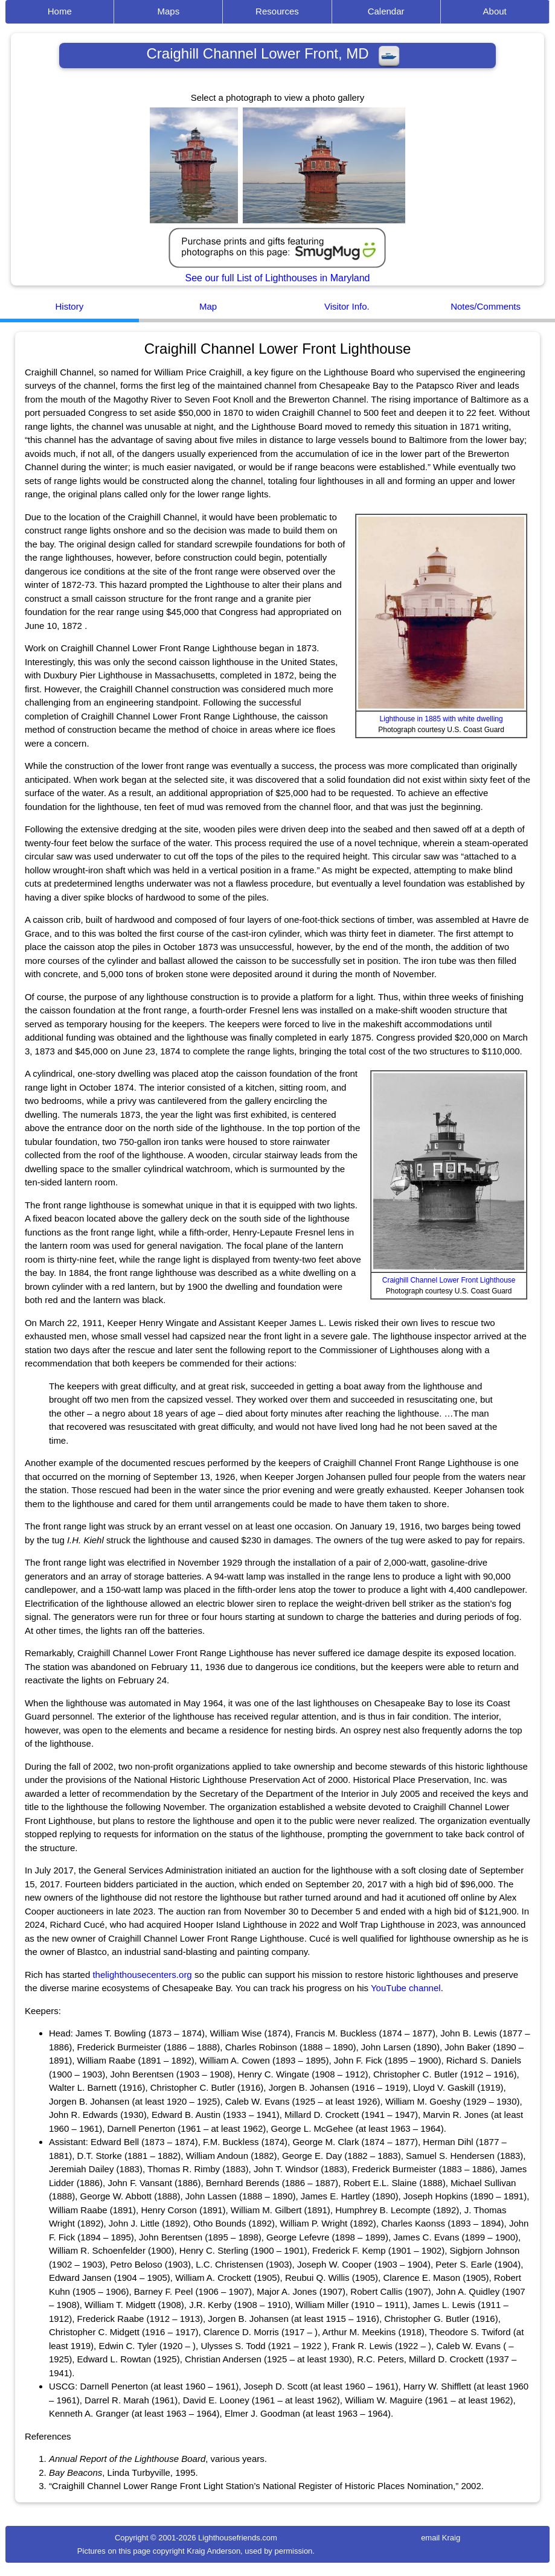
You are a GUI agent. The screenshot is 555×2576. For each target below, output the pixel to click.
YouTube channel (406, 1988)
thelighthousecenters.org (141, 1974)
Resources (277, 11)
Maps (169, 11)
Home (60, 11)
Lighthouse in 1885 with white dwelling (441, 719)
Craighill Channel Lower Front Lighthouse (449, 1280)
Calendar (386, 11)
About (495, 11)
